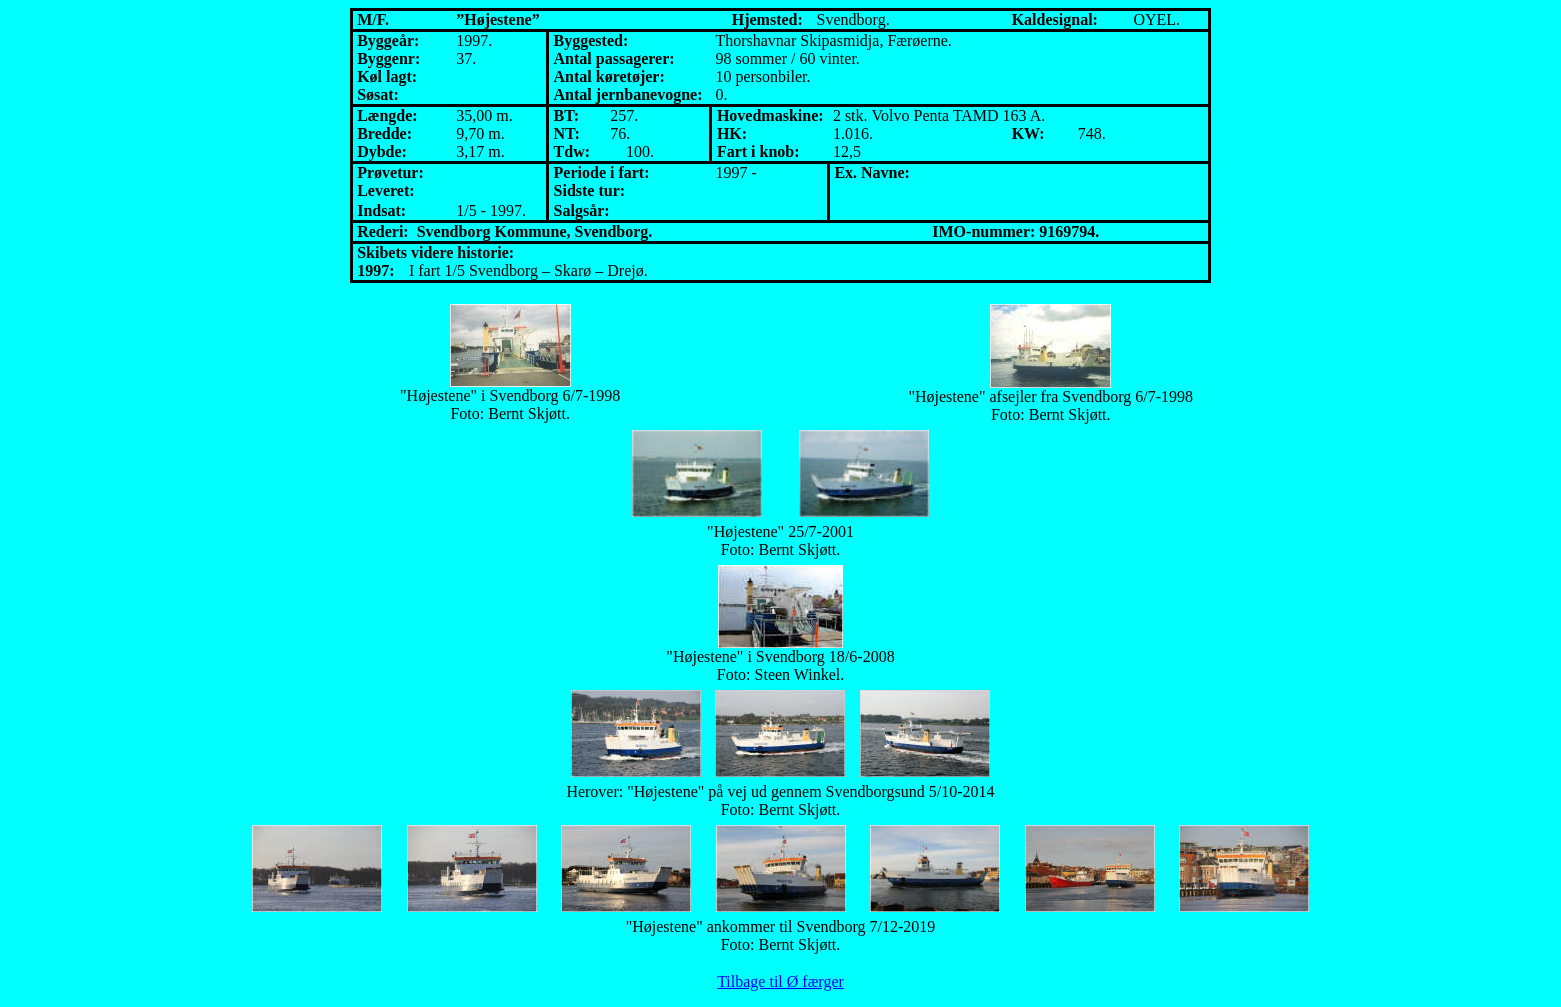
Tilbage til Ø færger (780, 981)
